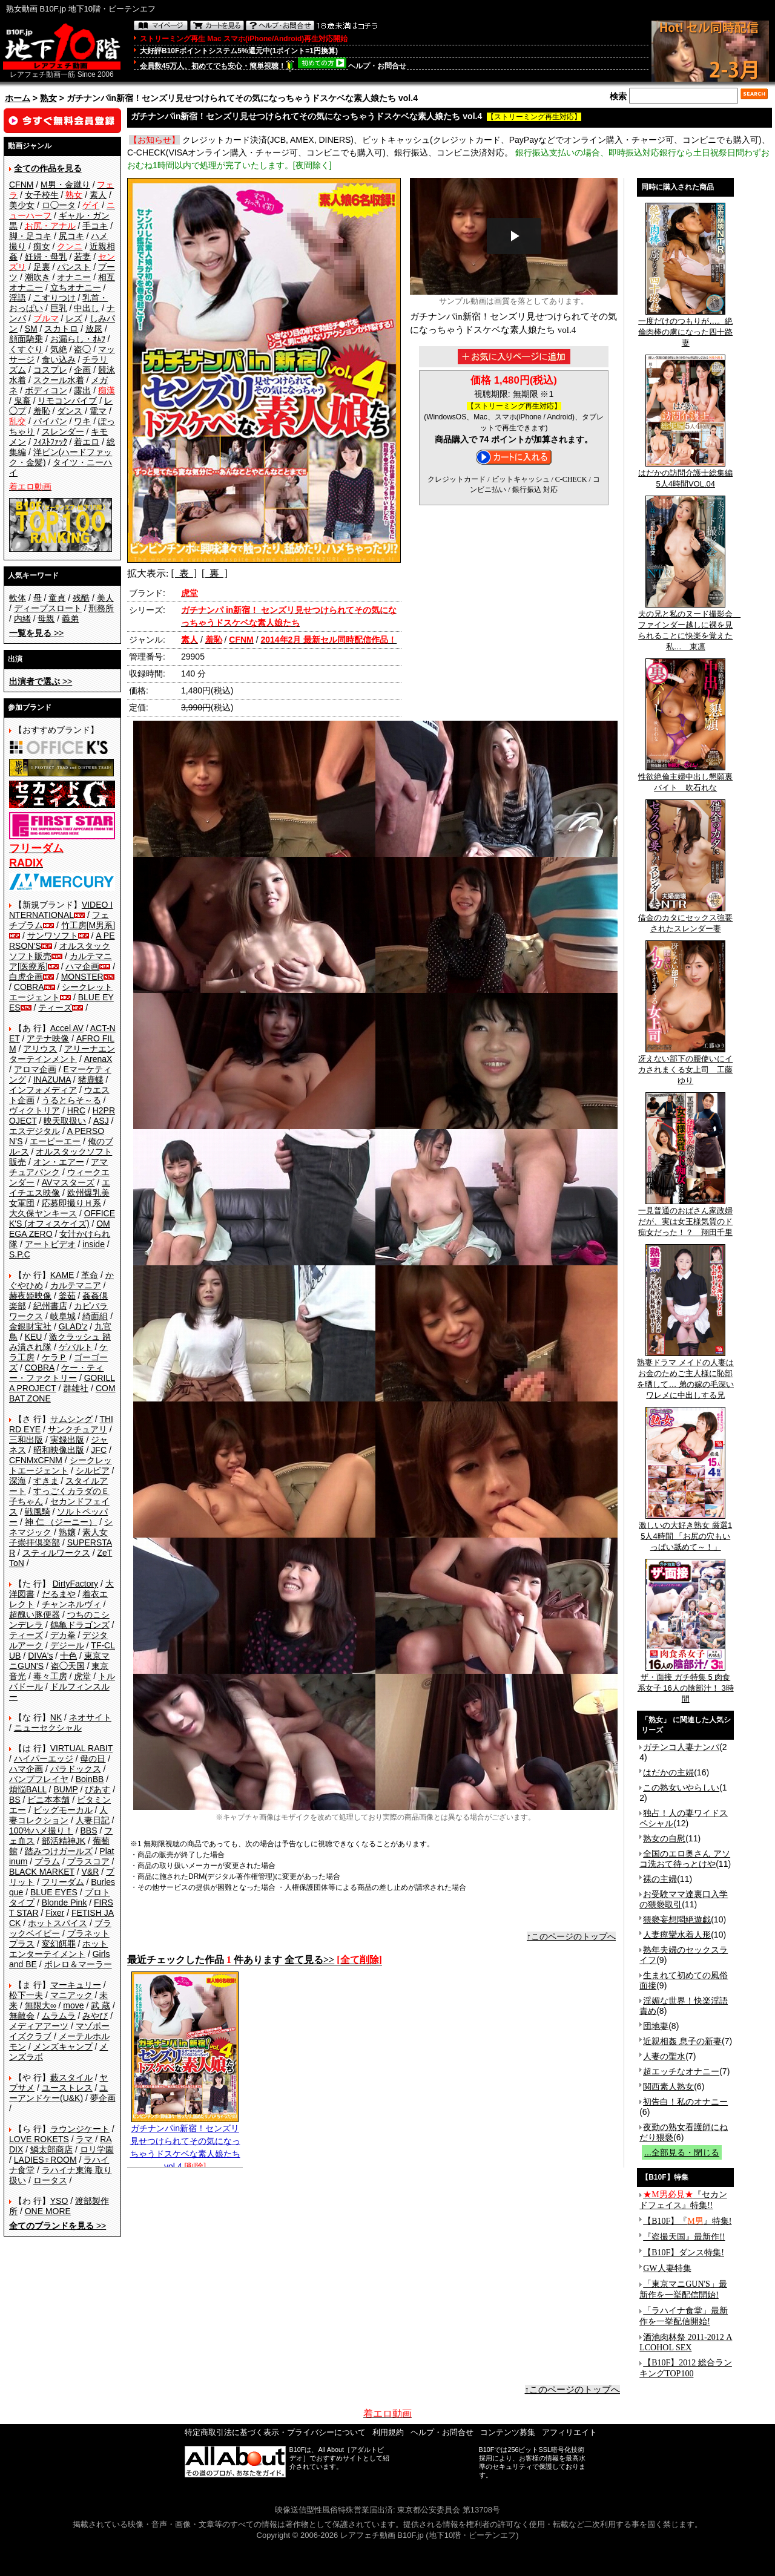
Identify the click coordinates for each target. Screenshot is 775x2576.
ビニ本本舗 (48, 1799)
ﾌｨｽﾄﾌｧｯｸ (50, 442)
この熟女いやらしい (681, 1787)
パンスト (74, 267)
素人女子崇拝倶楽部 (58, 1537)
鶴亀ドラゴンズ (80, 1625)
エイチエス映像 (59, 1188)
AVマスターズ (68, 1182)
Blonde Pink (64, 1902)
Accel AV (67, 1028)
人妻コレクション (58, 1815)
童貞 (56, 598)
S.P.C (19, 1254)
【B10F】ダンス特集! (683, 2252)
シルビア (93, 1470)
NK (56, 1717)
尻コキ (71, 236)
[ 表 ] (184, 573)
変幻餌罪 (59, 1943)
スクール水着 (58, 380)
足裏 (41, 267)
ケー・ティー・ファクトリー (56, 1373)
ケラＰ (54, 1357)
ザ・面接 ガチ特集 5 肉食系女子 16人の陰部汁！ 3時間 (686, 1684)
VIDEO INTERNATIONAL (61, 910)
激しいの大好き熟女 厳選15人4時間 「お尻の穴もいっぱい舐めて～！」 (685, 1532)
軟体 (17, 598)
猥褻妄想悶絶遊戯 (677, 1919)
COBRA (29, 987)
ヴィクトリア (34, 1110)
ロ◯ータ (59, 205)
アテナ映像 (48, 1038)
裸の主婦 (660, 1879)
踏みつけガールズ (59, 1851)
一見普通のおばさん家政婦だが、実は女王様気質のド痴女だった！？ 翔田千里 (685, 1217)
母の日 (92, 1758)
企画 (82, 370)
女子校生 (42, 195)
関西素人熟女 (668, 2086)
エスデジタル (34, 1131)
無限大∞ (40, 2005)
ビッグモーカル (63, 1810)
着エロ (86, 442)
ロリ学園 (97, 2149)
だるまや (59, 1594)
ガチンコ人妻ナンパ (681, 1747)
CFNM (21, 184)
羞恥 (41, 411)
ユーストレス (67, 2088)
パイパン (50, 421)
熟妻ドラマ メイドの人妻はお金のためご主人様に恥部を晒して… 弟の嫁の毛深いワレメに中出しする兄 (685, 1375)
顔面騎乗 (26, 339)
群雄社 (75, 1388)
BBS (88, 1830)
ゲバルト (76, 1347)
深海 (17, 1481)
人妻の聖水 (664, 2056)
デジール (67, 1645)
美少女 (22, 205)
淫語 (17, 298)
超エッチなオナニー (681, 2071)
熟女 (48, 98)
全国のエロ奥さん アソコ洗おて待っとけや (684, 1859)
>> (36, 633)
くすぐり (26, 349)
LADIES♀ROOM (45, 2160)
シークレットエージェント (60, 1465)
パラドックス (75, 1769)
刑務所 (101, 608)
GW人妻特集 (667, 2268)
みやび (95, 2015)
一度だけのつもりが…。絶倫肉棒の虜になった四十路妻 (685, 328)
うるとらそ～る (71, 1100)
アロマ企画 (35, 1069)
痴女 (41, 246)
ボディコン (46, 390)
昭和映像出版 (58, 1450)
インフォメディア (43, 1090)
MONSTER (82, 977)
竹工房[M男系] (88, 925)
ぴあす (97, 1789)
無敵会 (22, 2015)
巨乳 (58, 308)
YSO (59, 2201)
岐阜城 (63, 1316)
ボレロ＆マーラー (78, 1964)
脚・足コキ (30, 236)
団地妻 (655, 2026)
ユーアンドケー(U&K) (58, 2093)
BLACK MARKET (41, 1871)
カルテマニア (75, 1285)
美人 (105, 598)
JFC (99, 1450)
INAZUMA (52, 1079)
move (73, 2005)
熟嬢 (67, 1532)
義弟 (70, 618)
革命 (89, 1275)
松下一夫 (26, 1995)
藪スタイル (71, 2077)
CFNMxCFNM (35, 1460)
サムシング (71, 1419)
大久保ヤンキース (43, 1213)
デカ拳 (63, 1635)
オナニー (74, 277)
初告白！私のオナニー (685, 2101)
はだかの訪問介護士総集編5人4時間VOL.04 (685, 474)
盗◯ (82, 349)
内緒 (22, 618)
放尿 (93, 328)
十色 (68, 1655)
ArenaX (98, 1059)
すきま (46, 1481)
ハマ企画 (82, 966)
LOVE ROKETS (39, 2139)
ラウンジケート (80, 2129)
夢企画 (103, 2098)
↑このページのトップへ (571, 1936)
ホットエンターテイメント (58, 1949)
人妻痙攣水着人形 (677, 1934)
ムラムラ (59, 2015)
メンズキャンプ (63, 2046)
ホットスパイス (57, 1923)
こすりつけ (54, 298)
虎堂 (82, 1676)
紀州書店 (50, 1306)
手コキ (95, 226)
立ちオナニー (75, 287)
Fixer (54, 1913)
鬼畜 (22, 400)
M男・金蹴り (65, 184)
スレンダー (63, 431)
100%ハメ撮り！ (41, 1830)
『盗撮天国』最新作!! (684, 2236)
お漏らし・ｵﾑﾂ (77, 339)
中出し (86, 308)
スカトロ (61, 328)
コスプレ (50, 370)
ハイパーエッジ (43, 1758)
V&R (90, 1871)
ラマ (84, 2139)
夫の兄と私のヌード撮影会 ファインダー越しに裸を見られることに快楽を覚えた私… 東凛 (689, 626)
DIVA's (40, 1655)
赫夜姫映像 (30, 1295)
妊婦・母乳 (46, 256)
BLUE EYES (54, 1892)
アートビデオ (50, 1244)
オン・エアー (58, 1162)
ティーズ (55, 1007)
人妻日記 (93, 1820)
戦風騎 (37, 1511)
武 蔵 (100, 2005)
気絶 (58, 349)
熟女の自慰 (664, 1838)
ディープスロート (48, 608)
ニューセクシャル (48, 1727)
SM (31, 328)
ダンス (69, 411)
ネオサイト (90, 1717)
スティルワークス (56, 1553)
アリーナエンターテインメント (62, 1054)
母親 (46, 618)
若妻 (82, 256)
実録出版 (67, 1439)
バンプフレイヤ (38, 1779)
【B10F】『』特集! (687, 2221)
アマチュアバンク (58, 1167)
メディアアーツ (38, 2026)
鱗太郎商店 (51, 2149)
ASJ (101, 1121)
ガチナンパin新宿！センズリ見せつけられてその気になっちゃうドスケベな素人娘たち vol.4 (185, 2142)
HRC (76, 1110)
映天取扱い (65, 1121)
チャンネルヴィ (71, 1604)
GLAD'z (73, 1326)
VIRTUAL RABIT (81, 1748)
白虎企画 (26, 977)
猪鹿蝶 (91, 1079)
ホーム (17, 98)
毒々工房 (50, 1676)
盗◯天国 (68, 1666)
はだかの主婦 (668, 1772)
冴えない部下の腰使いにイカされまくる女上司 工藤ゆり (685, 1065)
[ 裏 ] (215, 573)
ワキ (82, 421)
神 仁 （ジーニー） (61, 1522)
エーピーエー (55, 1141)
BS (15, 1799)
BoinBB (90, 1779)
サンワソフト (52, 935)
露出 (82, 390)
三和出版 (26, 1439)
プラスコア (88, 1861)
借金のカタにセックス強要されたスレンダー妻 (685, 919)
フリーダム (63, 1882)
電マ (98, 411)
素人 (98, 195)
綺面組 (95, 1316)
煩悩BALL (28, 1789)
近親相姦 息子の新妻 (682, 2041)
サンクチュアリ (77, 1429)
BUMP (65, 1789)
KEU (33, 1337)
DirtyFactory (75, 1583)
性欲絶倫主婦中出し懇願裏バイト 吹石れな (685, 778)
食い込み (59, 359)
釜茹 (67, 1295)
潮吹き (37, 277)
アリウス (40, 1049)
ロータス (50, 2180)
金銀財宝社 (30, 1326)
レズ (73, 318)
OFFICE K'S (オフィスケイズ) (62, 1218)
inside (93, 1244)
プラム (47, 1861)
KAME (62, 1275)
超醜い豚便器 (34, 1614)
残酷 (81, 598)
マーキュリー (75, 1985)
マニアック (71, 1995)
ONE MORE (48, 2211)
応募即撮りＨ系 (71, 1203)
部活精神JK (63, 1841)
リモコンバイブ (67, 400)
